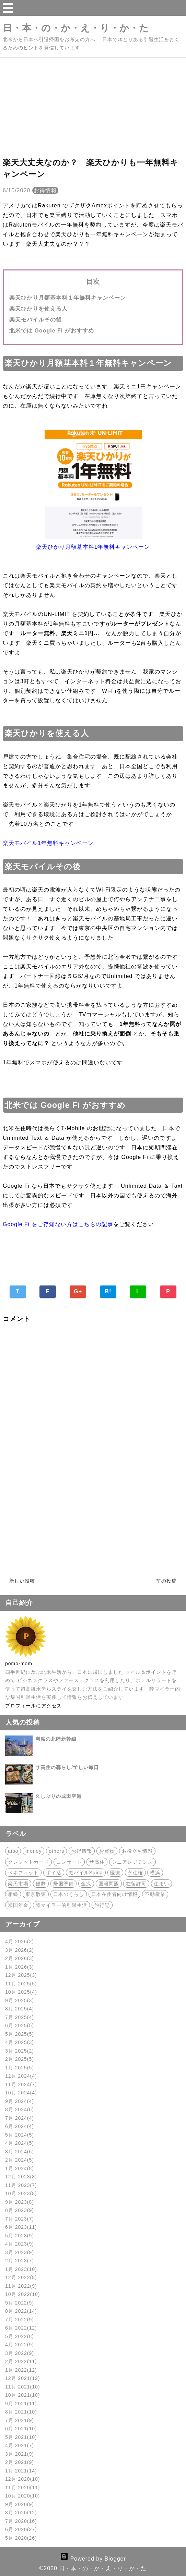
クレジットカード (28, 1862)
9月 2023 (19, 2202)
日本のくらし (68, 1894)
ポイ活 (53, 1872)
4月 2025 (19, 2042)
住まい (161, 1883)
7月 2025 (19, 2017)
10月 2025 (21, 1992)
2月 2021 (19, 2462)
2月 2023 (19, 2260)
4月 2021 (19, 2445)
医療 (115, 1872)
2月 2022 (21, 2361)
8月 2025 (19, 2008)
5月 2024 (19, 2135)
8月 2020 (21, 2512)
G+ (78, 1291)
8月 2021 (21, 2412)
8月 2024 (19, 2109)
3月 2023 (19, 2252)
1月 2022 (21, 2370)
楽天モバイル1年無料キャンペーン (48, 843)
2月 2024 (19, 2160)
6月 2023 (21, 2227)
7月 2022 (19, 2319)
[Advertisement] (93, 106)
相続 (13, 1894)
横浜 (155, 1872)
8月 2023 (19, 2210)
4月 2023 (19, 2244)
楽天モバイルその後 (35, 320)
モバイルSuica (86, 1872)
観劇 (41, 1883)
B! (108, 1291)
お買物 (107, 1851)
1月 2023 (21, 2269)
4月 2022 (19, 2344)
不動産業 (155, 1894)
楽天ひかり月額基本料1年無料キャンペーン (93, 547)
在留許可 (136, 1883)
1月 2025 (19, 2067)
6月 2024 (19, 2126)
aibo (13, 1851)
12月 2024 (21, 2076)
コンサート (69, 1862)
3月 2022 (19, 2353)
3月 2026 (19, 1950)
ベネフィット (23, 1872)
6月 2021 (21, 2428)
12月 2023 (21, 2176)
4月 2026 (19, 1941)
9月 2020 (19, 2504)
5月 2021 (21, 2437)
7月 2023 (19, 2219)
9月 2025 (19, 2000)
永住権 (135, 1872)
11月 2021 (22, 2387)
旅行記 (102, 1905)
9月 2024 (19, 2101)
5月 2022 (19, 2336)
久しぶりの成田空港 (58, 1796)
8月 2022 (21, 2311)
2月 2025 (19, 2059)
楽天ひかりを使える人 (38, 309)
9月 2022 (19, 2303)
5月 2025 (19, 2034)
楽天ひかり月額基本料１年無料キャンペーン (67, 298)
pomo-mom (18, 1663)
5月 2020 (21, 2538)
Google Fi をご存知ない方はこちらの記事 (58, 1224)
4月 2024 (19, 2143)
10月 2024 (21, 2092)
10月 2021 (22, 2395)
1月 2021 (21, 2471)
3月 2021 (19, 2454)
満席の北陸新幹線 (56, 1739)
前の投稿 (166, 1581)
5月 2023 (19, 2235)
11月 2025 (21, 1983)
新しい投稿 (22, 1581)
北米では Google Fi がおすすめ (51, 331)
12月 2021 (22, 2378)
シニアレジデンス (132, 1862)
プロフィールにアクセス (33, 1705)
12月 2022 (21, 2277)
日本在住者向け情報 (114, 1894)
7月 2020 (21, 2521)
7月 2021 (19, 2420)
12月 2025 (21, 1975)
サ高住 (97, 1862)
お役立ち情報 (137, 1851)
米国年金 (18, 1905)
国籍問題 (108, 1883)
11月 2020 (22, 2487)
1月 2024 (19, 2168)
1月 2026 (19, 1967)
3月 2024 (19, 2151)
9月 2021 (21, 2403)
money (33, 1851)
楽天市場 (18, 1883)
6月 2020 (21, 2529)
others (56, 1851)
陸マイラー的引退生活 (61, 1905)
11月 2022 (21, 2286)
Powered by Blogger (93, 2559)
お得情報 (45, 190)
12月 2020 (22, 2479)
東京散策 (35, 1894)
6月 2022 (21, 2328)
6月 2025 (19, 2025)
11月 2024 (21, 2084)
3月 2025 (19, 2051)
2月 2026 (19, 1958)
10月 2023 (21, 2193)
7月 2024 (19, 2118)
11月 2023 (21, 2185)
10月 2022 (22, 2294)
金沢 (86, 1883)
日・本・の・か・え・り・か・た (76, 28)
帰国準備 (63, 1883)
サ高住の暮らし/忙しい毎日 (67, 1767)
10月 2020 (22, 2496)
